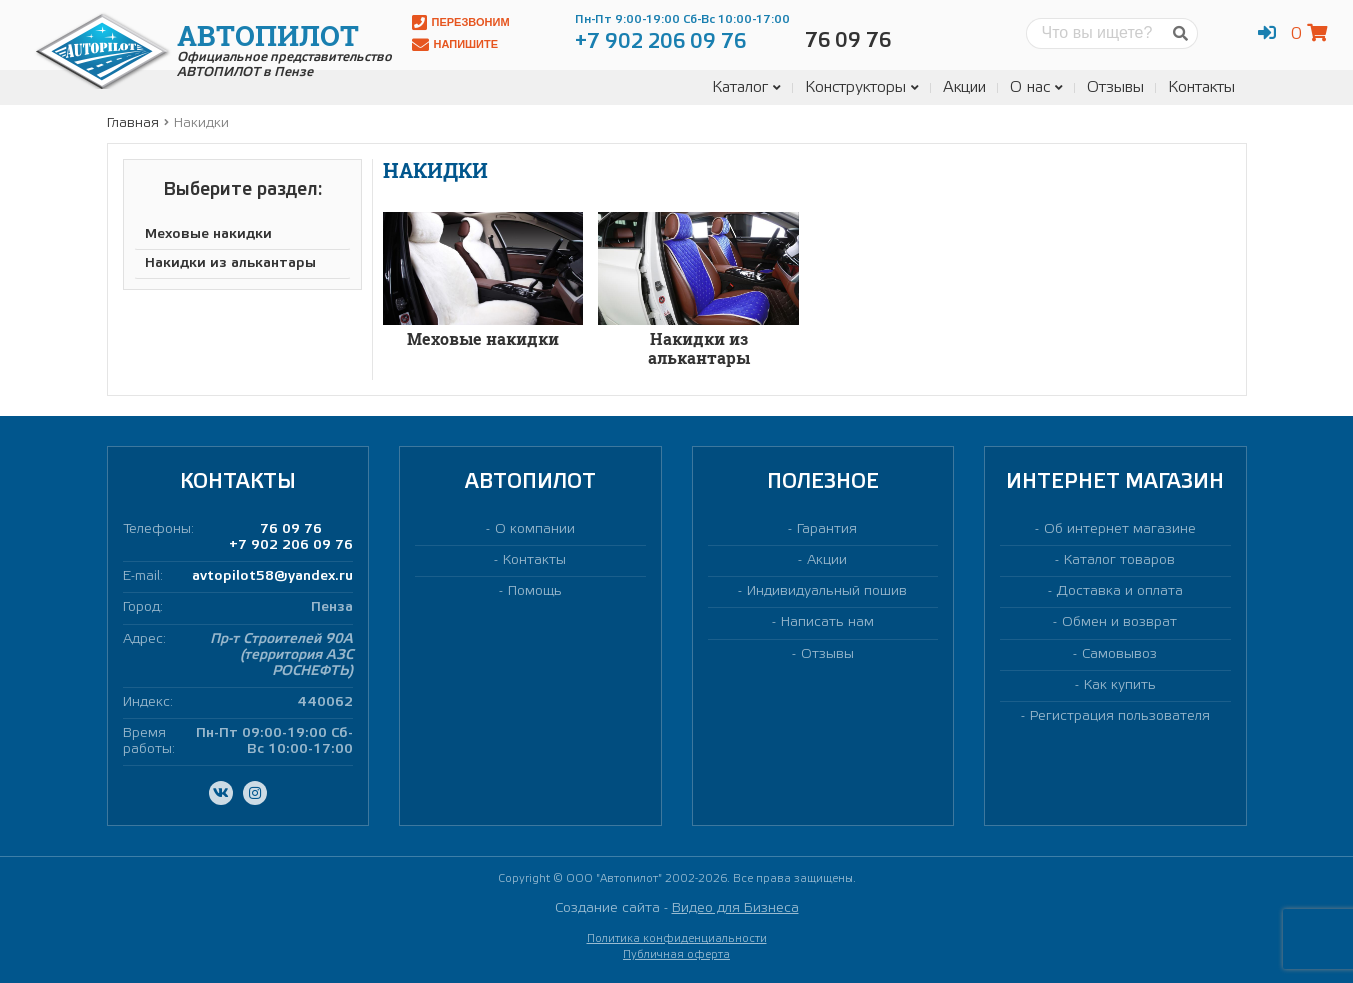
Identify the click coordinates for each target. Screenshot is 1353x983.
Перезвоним (461, 22)
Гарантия (827, 529)
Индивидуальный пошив (827, 591)
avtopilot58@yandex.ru (272, 576)
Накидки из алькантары (230, 263)
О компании (535, 529)
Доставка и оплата (1120, 591)
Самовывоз (1119, 654)
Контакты (1201, 87)
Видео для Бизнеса (735, 908)
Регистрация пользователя (1120, 716)
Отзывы (1115, 87)
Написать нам (827, 622)
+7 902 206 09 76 (291, 545)
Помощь (535, 591)
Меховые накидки (208, 234)
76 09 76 (291, 529)
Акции (964, 87)
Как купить (1120, 685)
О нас (1036, 87)
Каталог (746, 87)
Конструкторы (862, 87)
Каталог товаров (1119, 560)
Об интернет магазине (1120, 529)
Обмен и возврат (1119, 622)
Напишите (455, 44)
